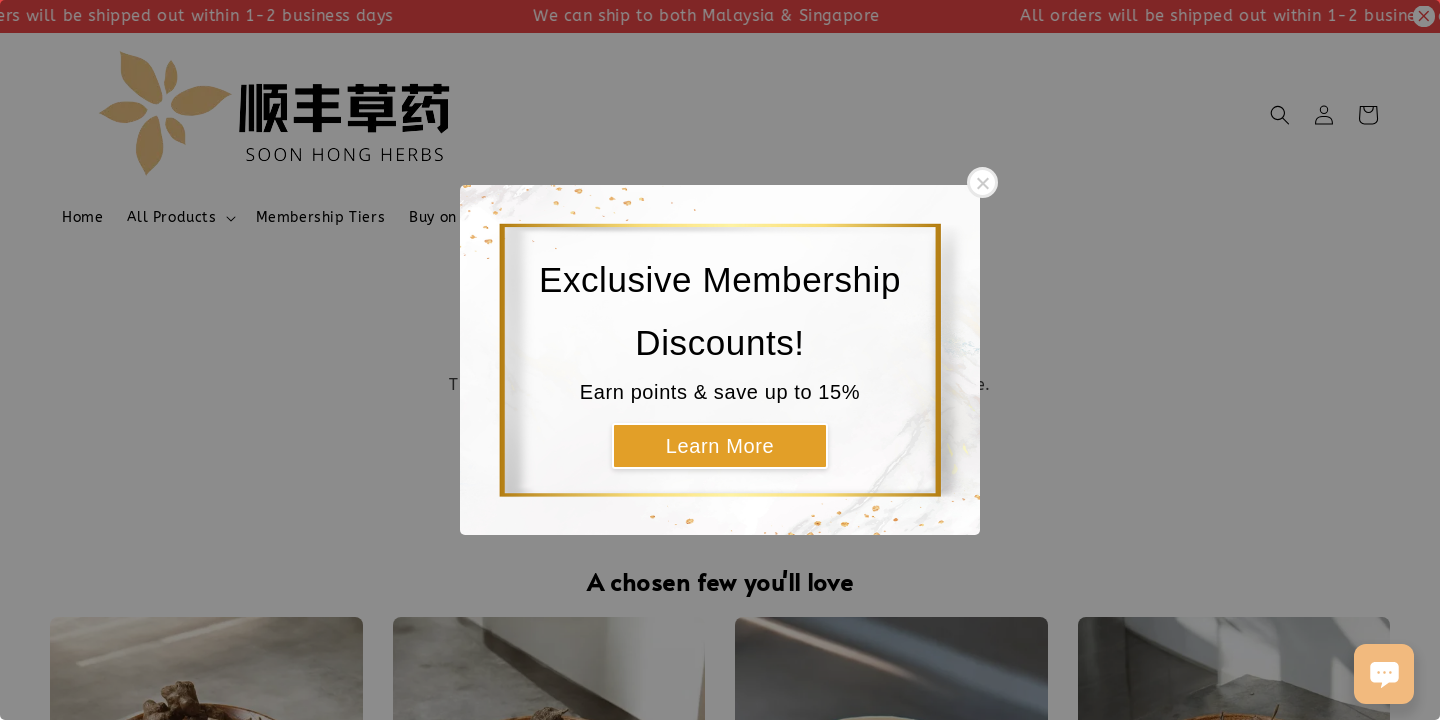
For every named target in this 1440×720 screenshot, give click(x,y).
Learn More (720, 446)
